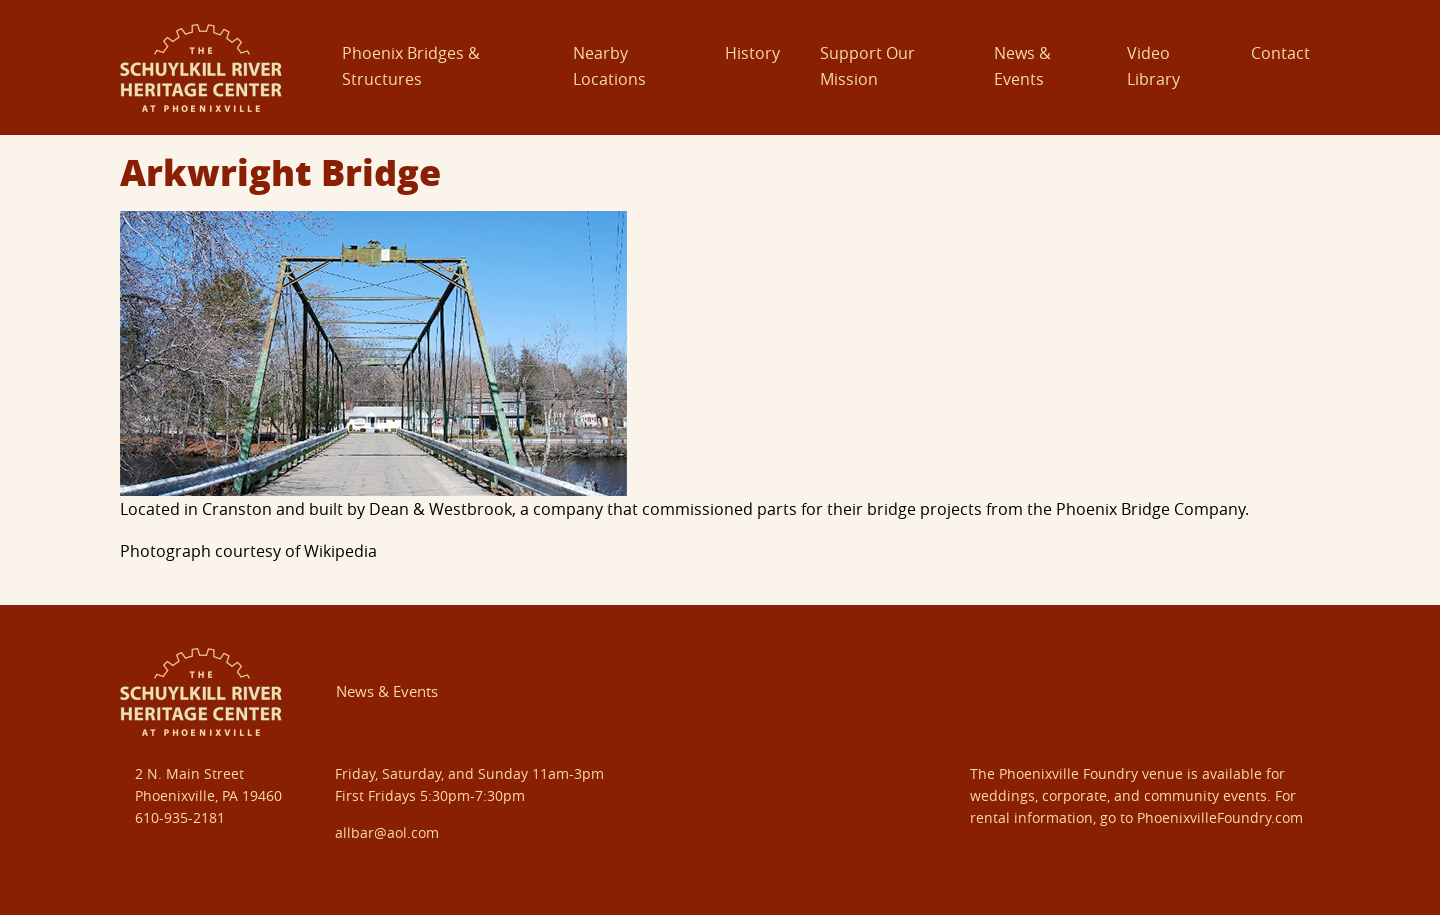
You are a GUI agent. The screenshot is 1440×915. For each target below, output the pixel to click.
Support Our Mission (867, 66)
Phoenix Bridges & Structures (411, 66)
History (752, 53)
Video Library (1153, 66)
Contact (1280, 53)
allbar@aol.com (387, 832)
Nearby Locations (609, 66)
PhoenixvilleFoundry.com (1220, 817)
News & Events (1022, 66)
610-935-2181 (180, 817)
